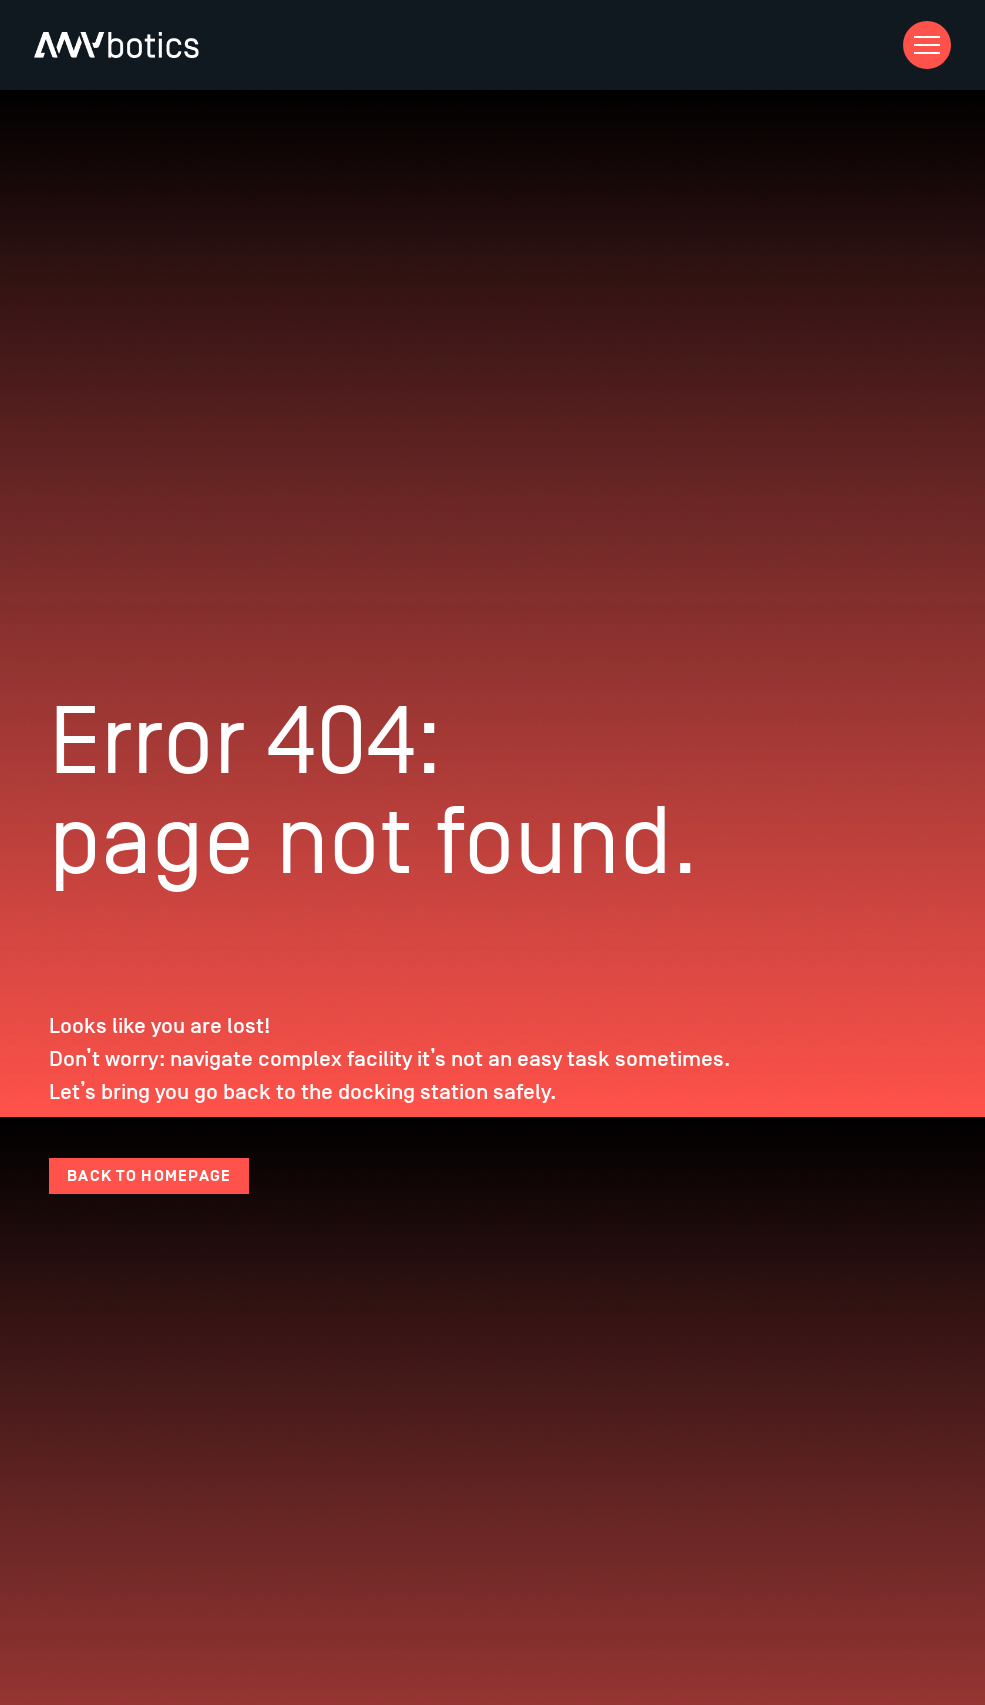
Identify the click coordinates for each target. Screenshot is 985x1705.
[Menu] (927, 45)
